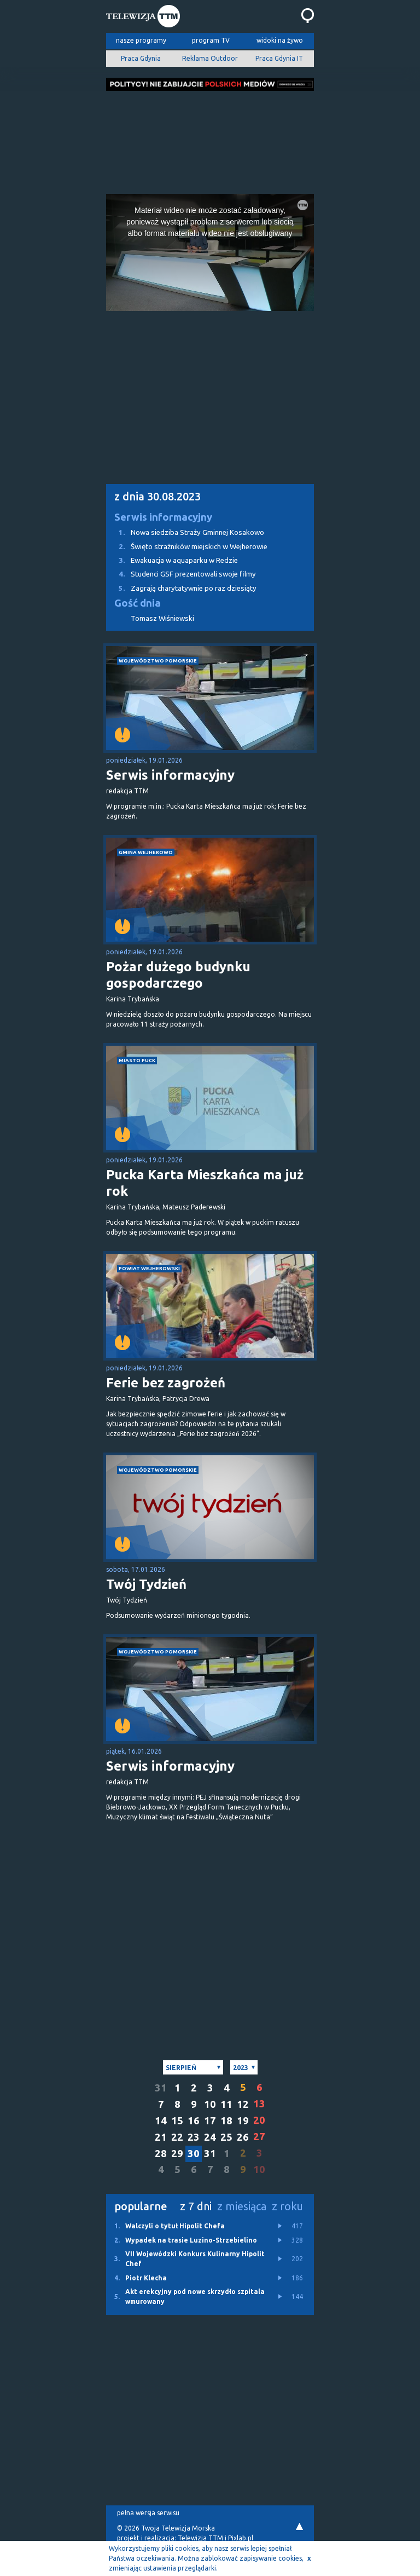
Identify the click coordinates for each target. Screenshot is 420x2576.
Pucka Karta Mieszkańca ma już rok (205, 1182)
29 (177, 2153)
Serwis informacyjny (163, 517)
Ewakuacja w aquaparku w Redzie (172, 560)
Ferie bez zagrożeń (165, 1382)
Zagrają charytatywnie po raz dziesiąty (181, 588)
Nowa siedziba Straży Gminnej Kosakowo (185, 532)
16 (194, 2121)
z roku (287, 2206)
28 (161, 2153)
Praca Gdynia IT (279, 58)
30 (194, 2153)
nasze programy (141, 40)
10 (210, 2104)
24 (210, 2137)
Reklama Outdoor (210, 58)
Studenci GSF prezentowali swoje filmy (181, 574)
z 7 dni (196, 2206)
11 (226, 2104)
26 (243, 2137)
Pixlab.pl (240, 2538)
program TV (211, 40)
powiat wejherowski (149, 1268)
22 (177, 2137)
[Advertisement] (210, 139)
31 (161, 2088)
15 (177, 2121)
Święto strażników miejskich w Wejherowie (186, 546)
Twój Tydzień (146, 1584)
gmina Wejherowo (146, 852)
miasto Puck (137, 1060)
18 (226, 2121)
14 (161, 2121)
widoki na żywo (279, 40)
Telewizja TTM (200, 2538)
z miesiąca (241, 2206)
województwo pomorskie (158, 661)
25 (226, 2137)
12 (243, 2104)
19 (243, 2121)
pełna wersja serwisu (148, 2512)
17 (210, 2121)
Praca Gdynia (141, 58)
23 (194, 2137)
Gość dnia (137, 603)
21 (161, 2137)
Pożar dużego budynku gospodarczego (178, 974)
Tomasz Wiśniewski (162, 618)
